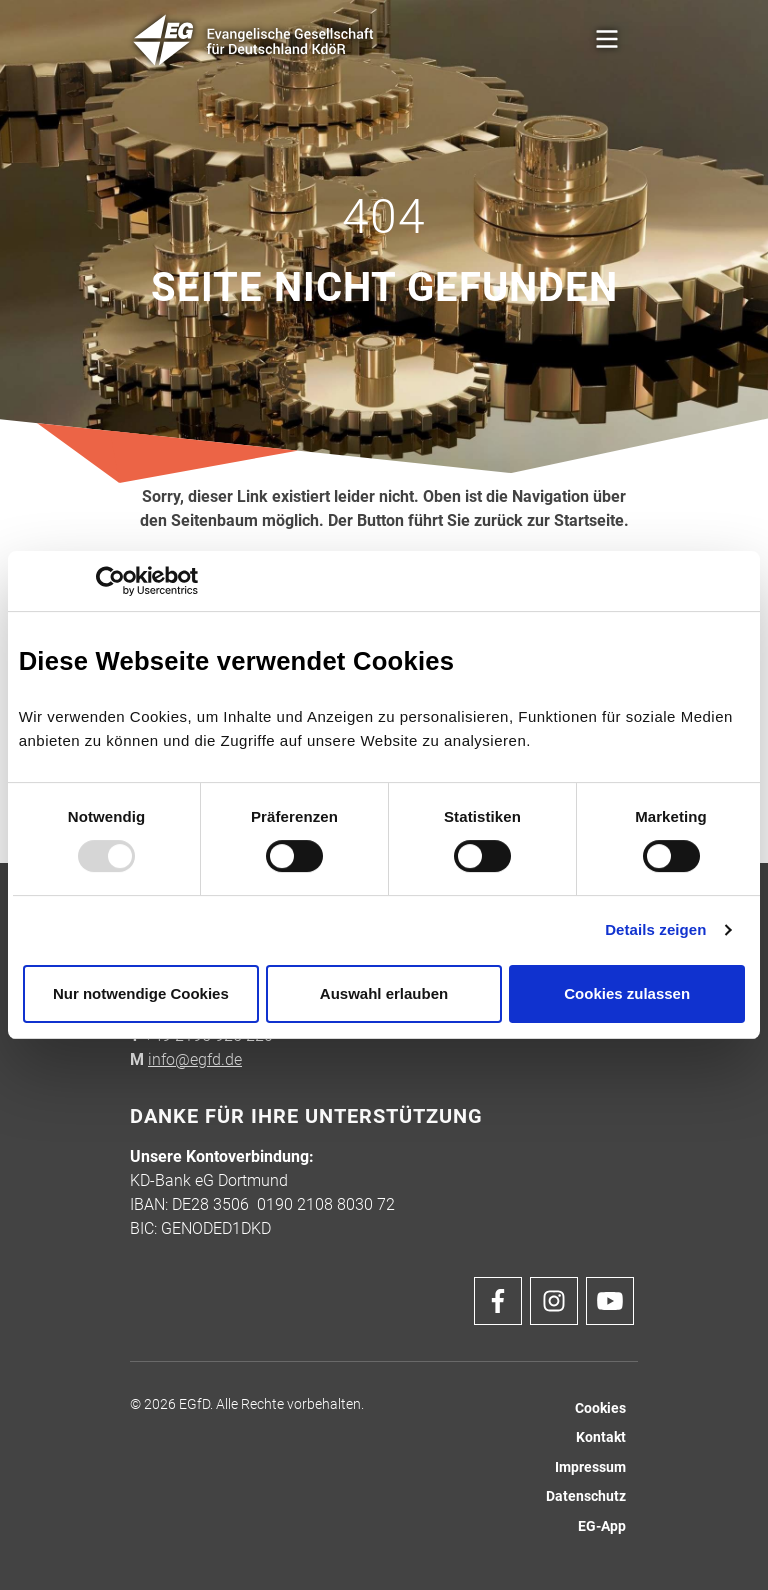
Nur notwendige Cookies (141, 993)
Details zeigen (655, 929)
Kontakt (601, 1437)
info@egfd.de (195, 1059)
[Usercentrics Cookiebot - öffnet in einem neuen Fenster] (110, 581)
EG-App (602, 1526)
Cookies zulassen (627, 993)
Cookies (600, 1408)
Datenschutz (586, 1496)
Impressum (590, 1467)
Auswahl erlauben (384, 993)
